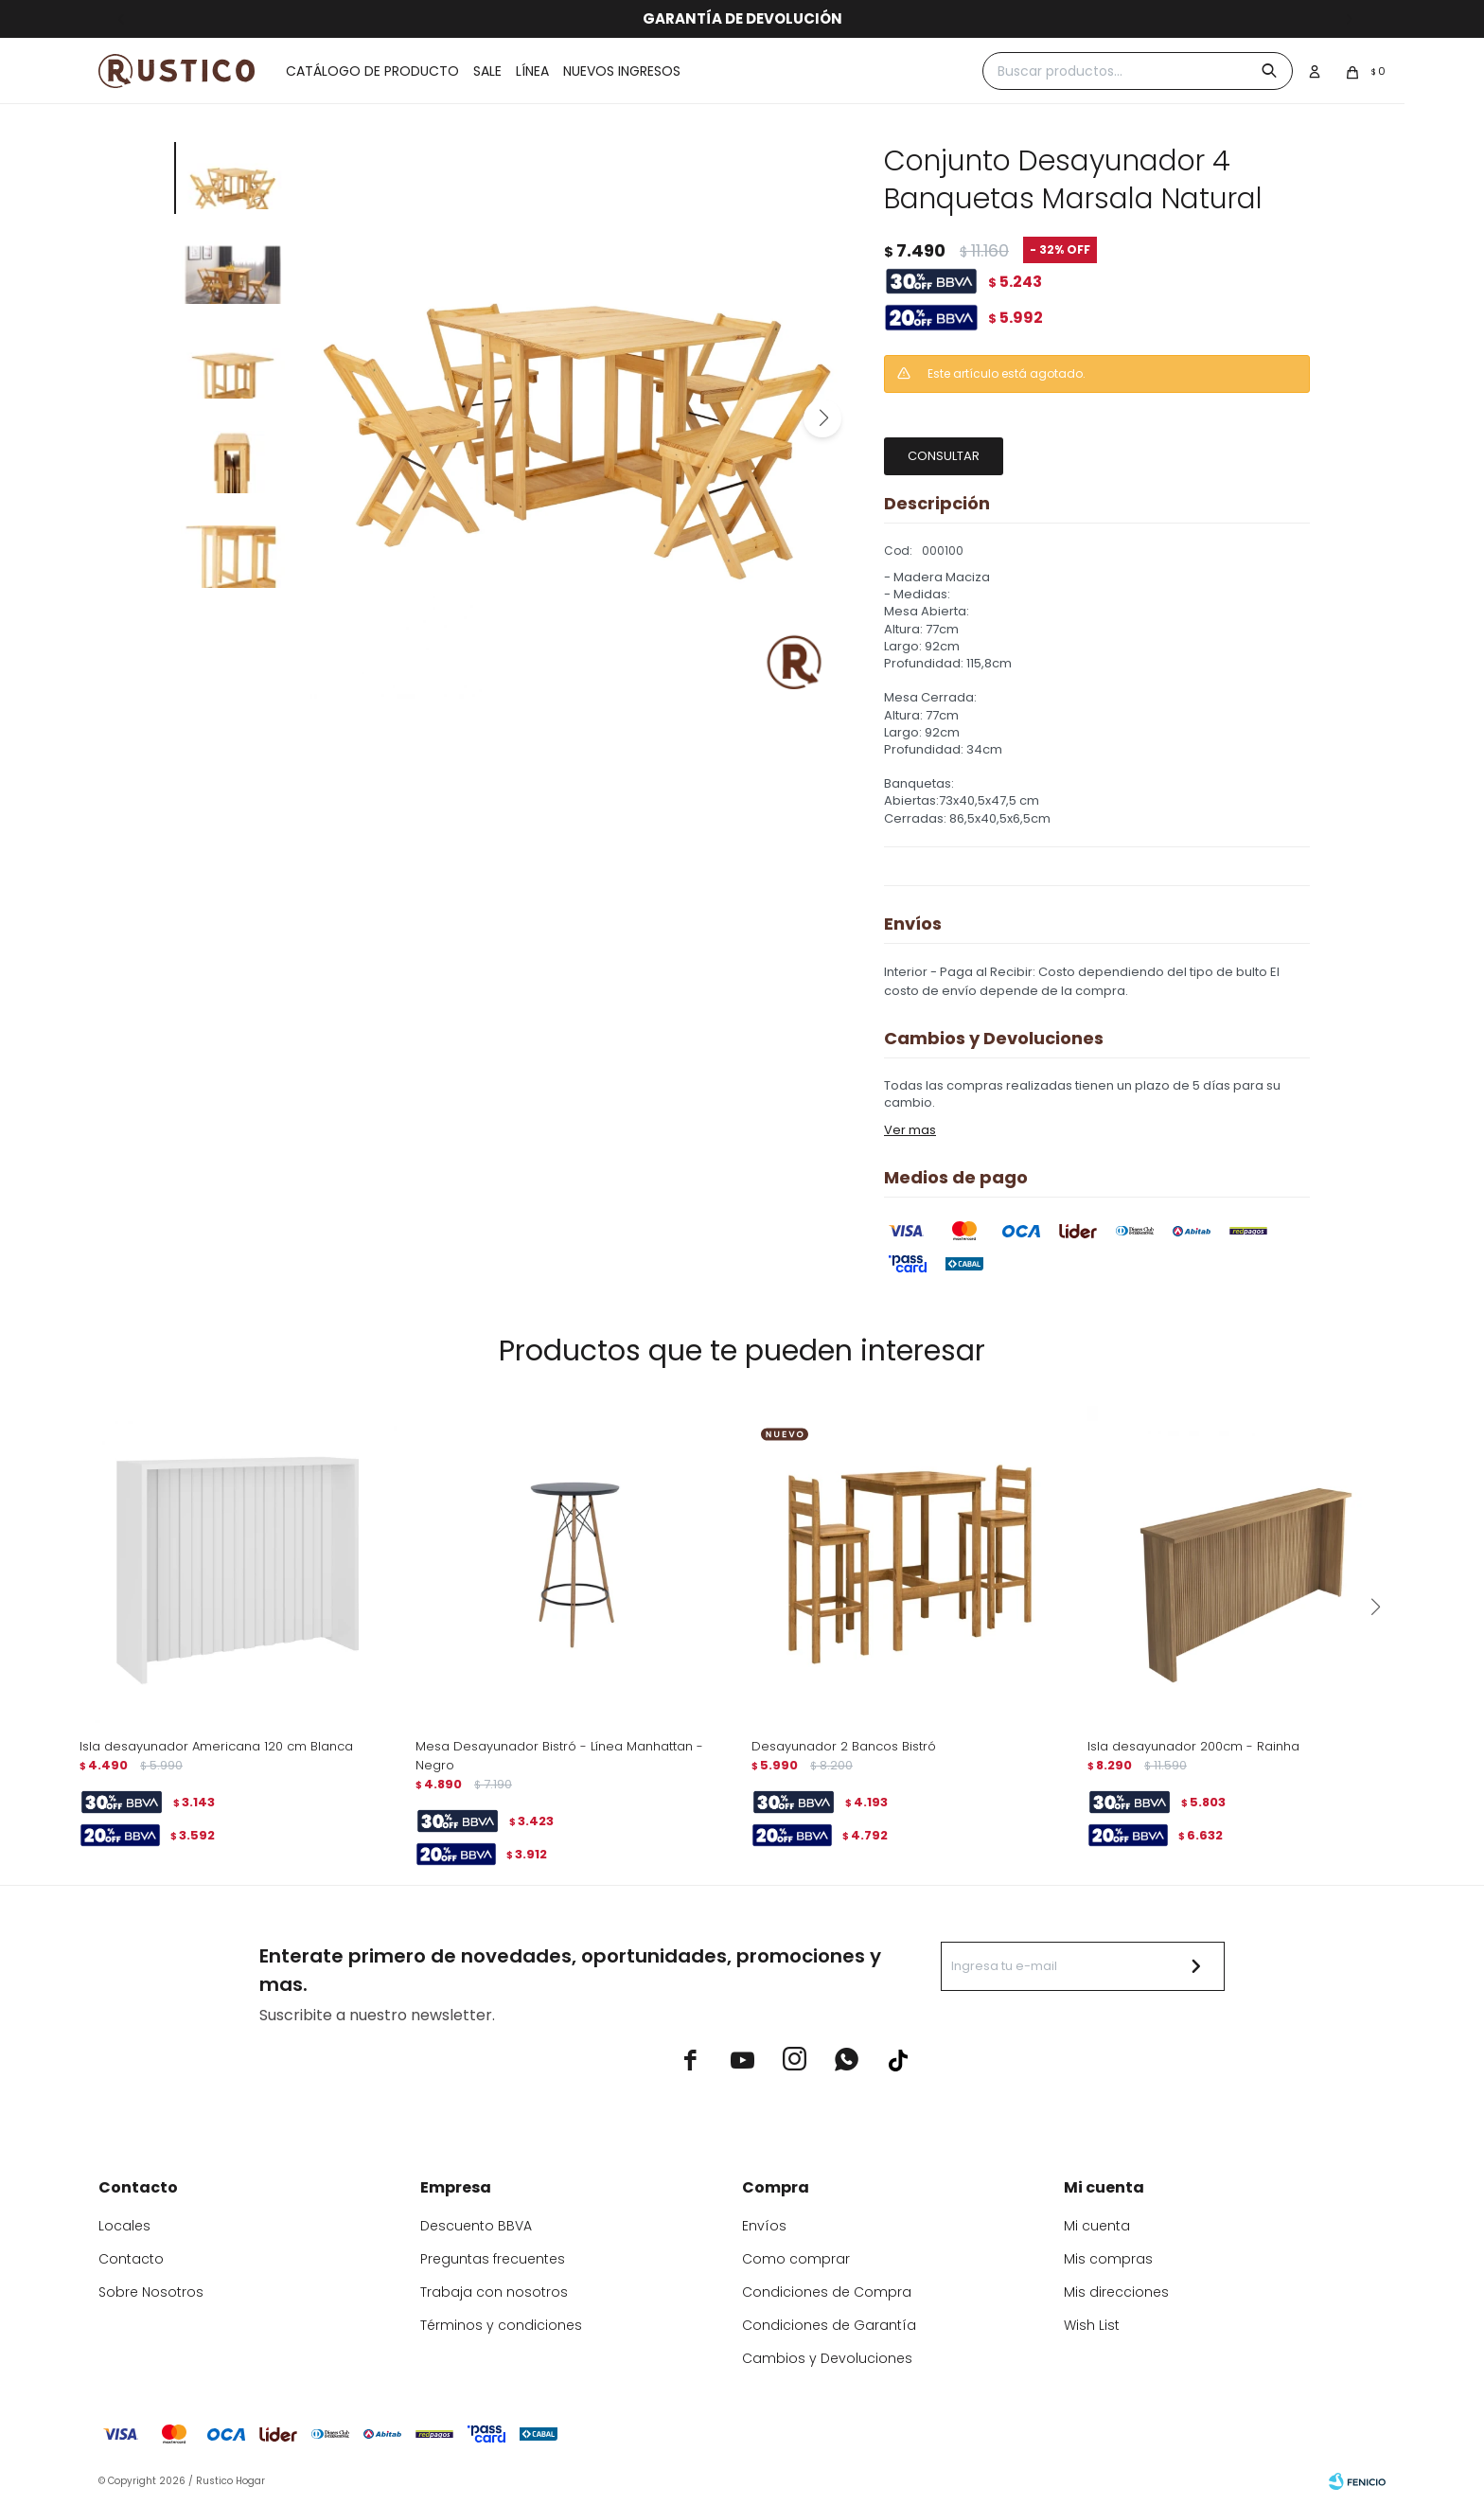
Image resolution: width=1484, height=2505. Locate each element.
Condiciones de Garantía (829, 2325)
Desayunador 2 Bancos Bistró (843, 1746)
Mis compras (1108, 2258)
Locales (124, 2225)
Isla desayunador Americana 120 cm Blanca (216, 1746)
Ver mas (910, 1130)
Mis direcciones (1116, 2292)
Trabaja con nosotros (494, 2292)
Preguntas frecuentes (492, 2258)
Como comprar (796, 2258)
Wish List (1092, 2325)
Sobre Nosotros (150, 2292)
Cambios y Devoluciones (827, 2358)
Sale (487, 71)
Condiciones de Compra (826, 2292)
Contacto (131, 2258)
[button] (822, 418)
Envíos (764, 2225)
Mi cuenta (1097, 2225)
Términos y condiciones (501, 2325)
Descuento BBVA (476, 2225)
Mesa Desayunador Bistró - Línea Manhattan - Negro (559, 1755)
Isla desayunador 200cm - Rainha (1193, 1746)
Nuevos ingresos (621, 71)
